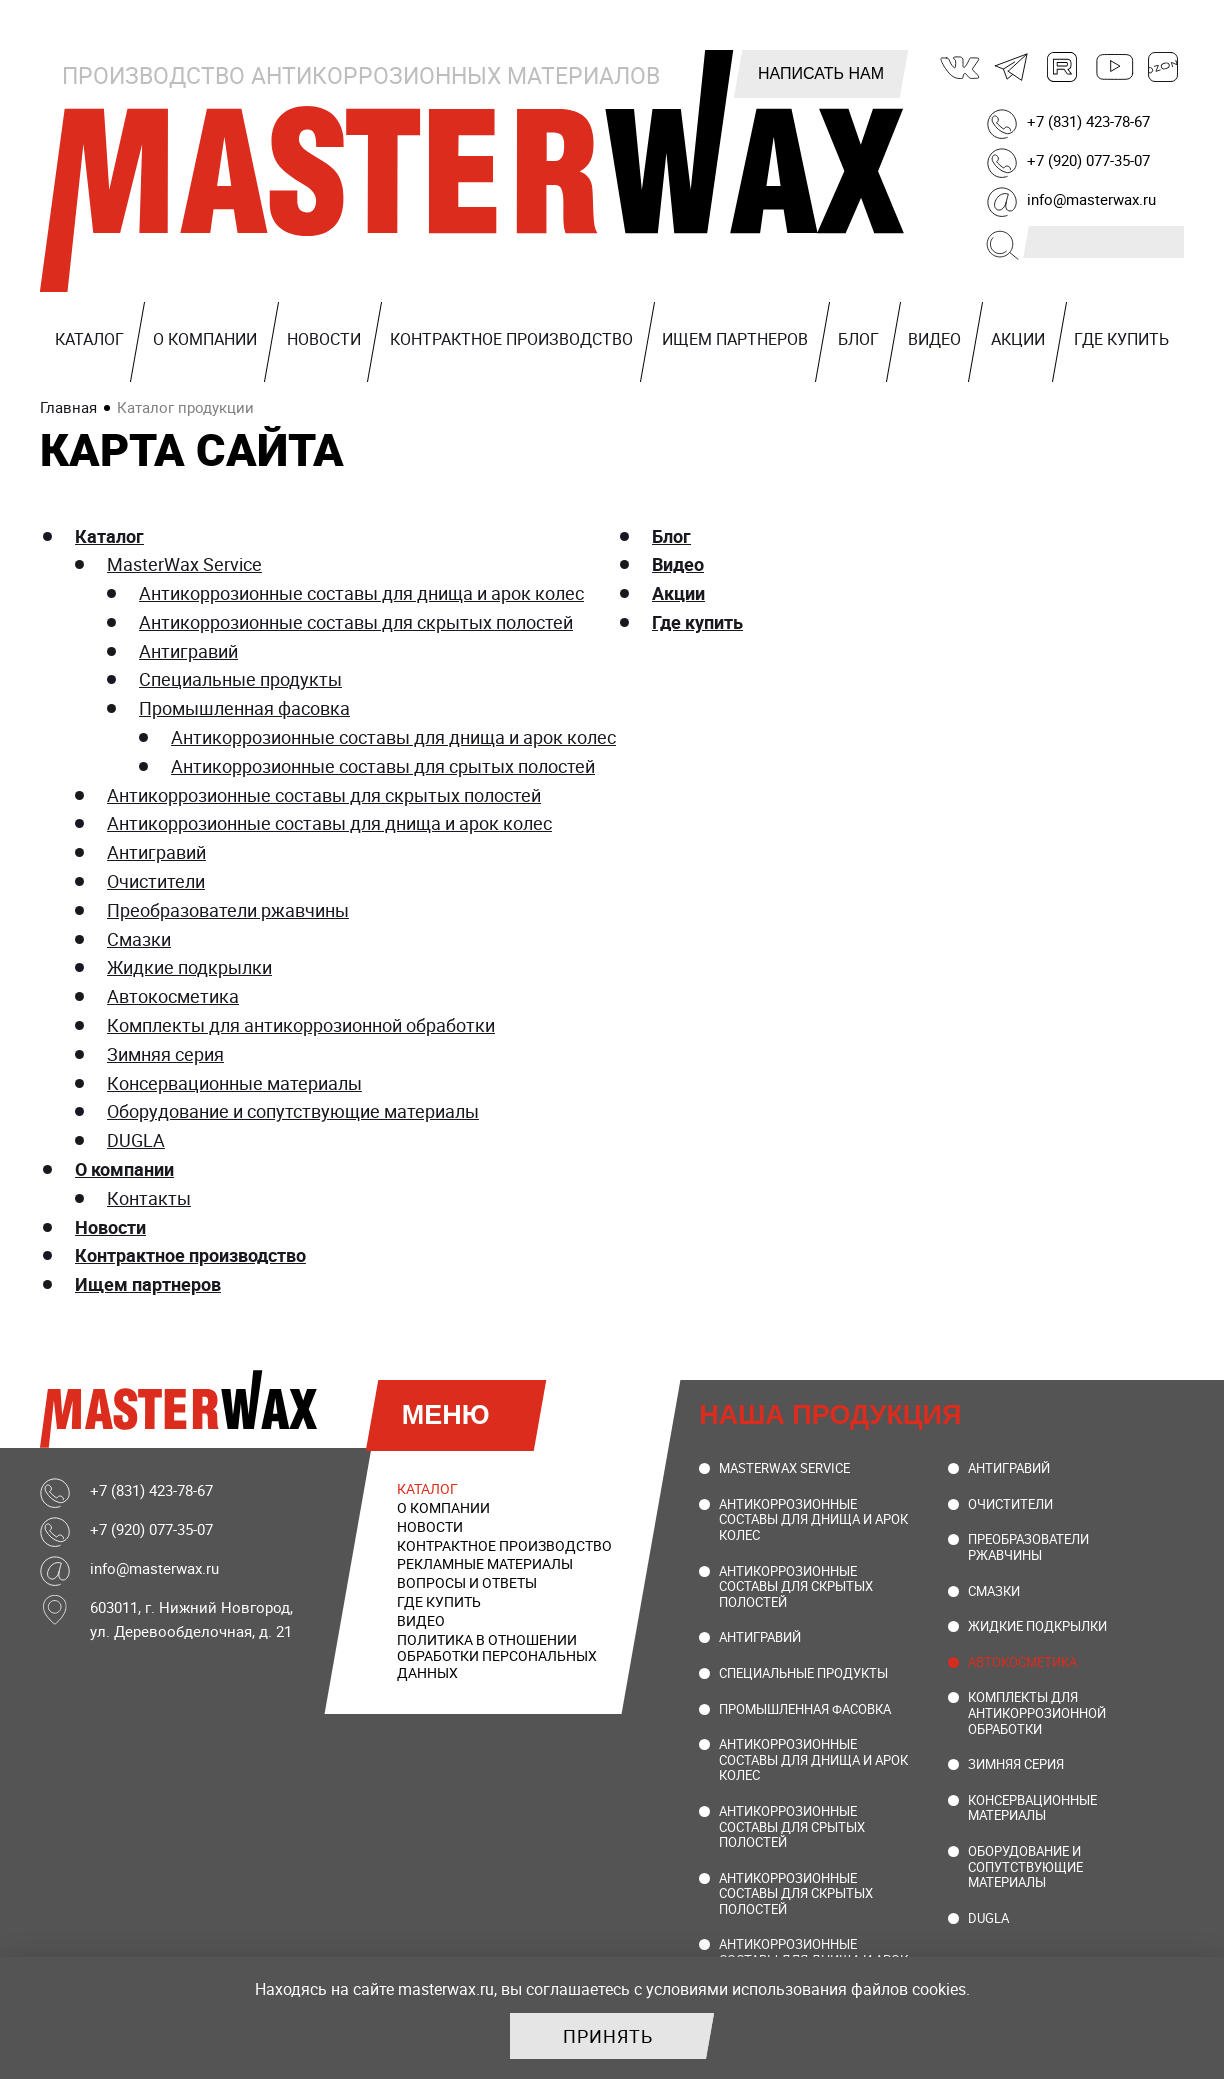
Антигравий (188, 651)
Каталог (89, 339)
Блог (858, 339)
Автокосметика (173, 996)
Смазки (139, 939)
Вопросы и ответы (467, 1582)
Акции (1018, 339)
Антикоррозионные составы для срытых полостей (383, 766)
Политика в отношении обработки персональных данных (497, 1656)
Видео (934, 339)
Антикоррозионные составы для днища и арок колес (361, 593)
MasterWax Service (184, 564)
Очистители (156, 881)
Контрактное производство (511, 339)
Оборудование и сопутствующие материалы (293, 1111)
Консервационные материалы (234, 1083)
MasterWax (472, 175)
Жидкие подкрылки (189, 967)
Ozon (1164, 67)
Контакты (149, 1198)
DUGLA (136, 1140)
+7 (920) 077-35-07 (1088, 160)
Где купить (1121, 339)
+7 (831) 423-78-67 (1088, 121)
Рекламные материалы (485, 1563)
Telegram (1012, 67)
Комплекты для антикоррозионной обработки (301, 1025)
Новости (324, 339)
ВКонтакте (961, 67)
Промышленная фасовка (244, 708)
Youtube (1113, 67)
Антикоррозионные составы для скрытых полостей (356, 622)
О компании (205, 339)
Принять (608, 2036)
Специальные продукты (240, 679)
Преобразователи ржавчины (228, 910)
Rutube (1063, 67)
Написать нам (821, 73)
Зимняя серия (165, 1054)
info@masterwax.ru (1091, 199)
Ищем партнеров (735, 339)
